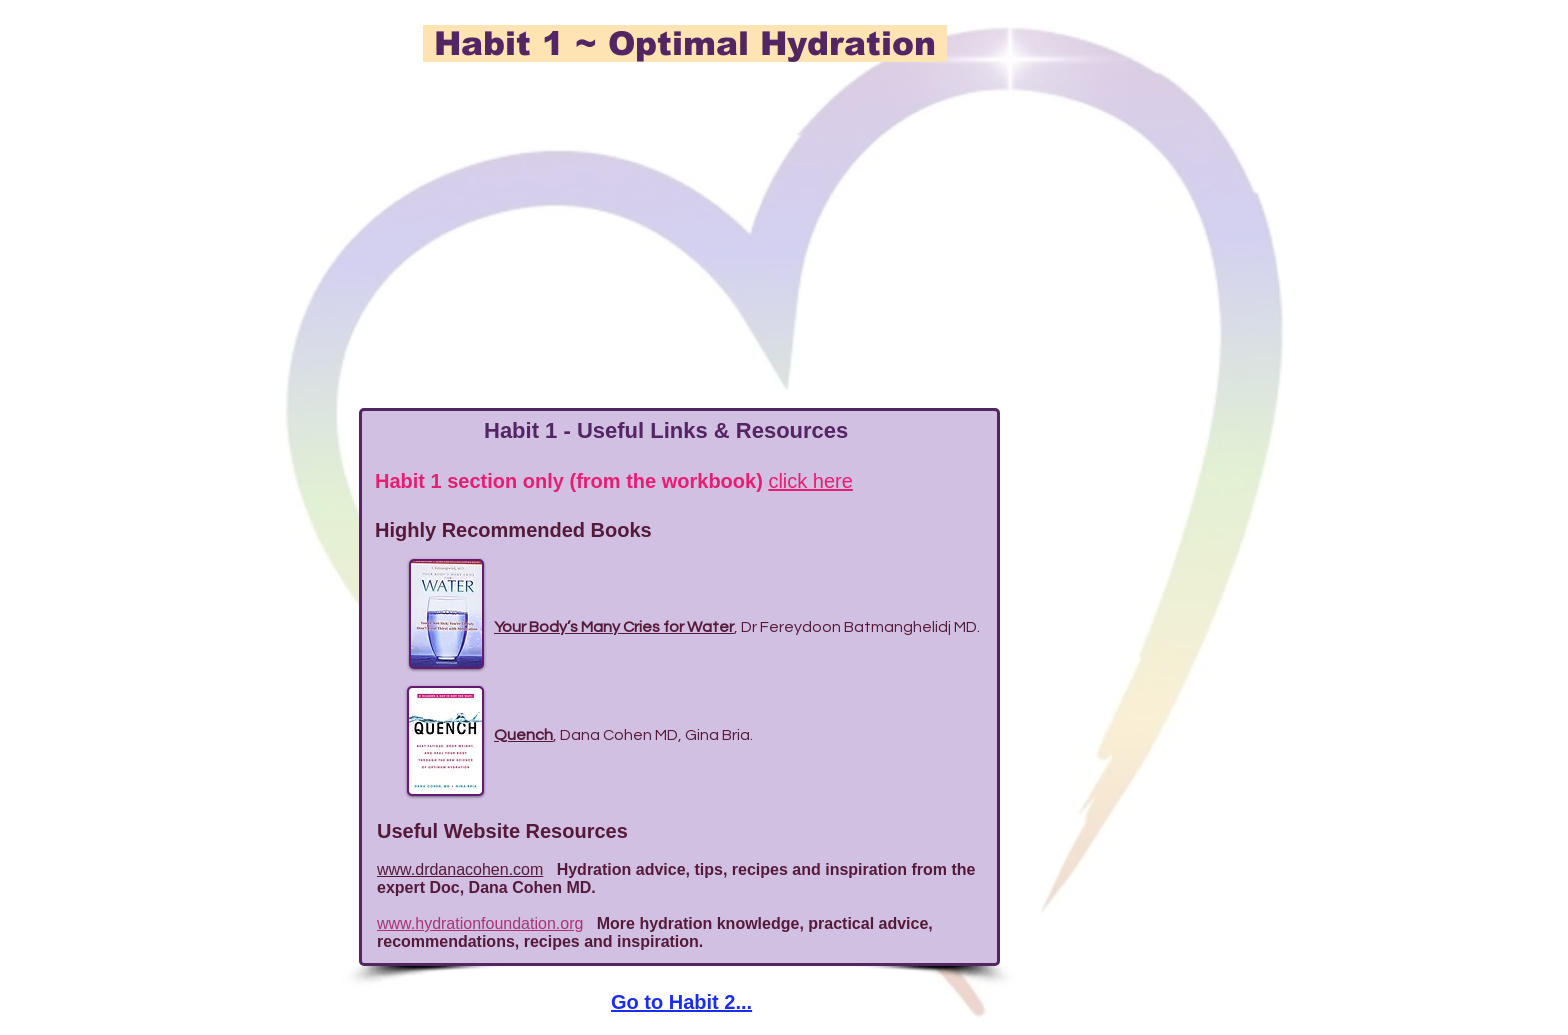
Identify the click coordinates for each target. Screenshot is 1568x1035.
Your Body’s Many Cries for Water (614, 627)
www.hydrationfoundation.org (480, 923)
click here (810, 481)
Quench (523, 735)
